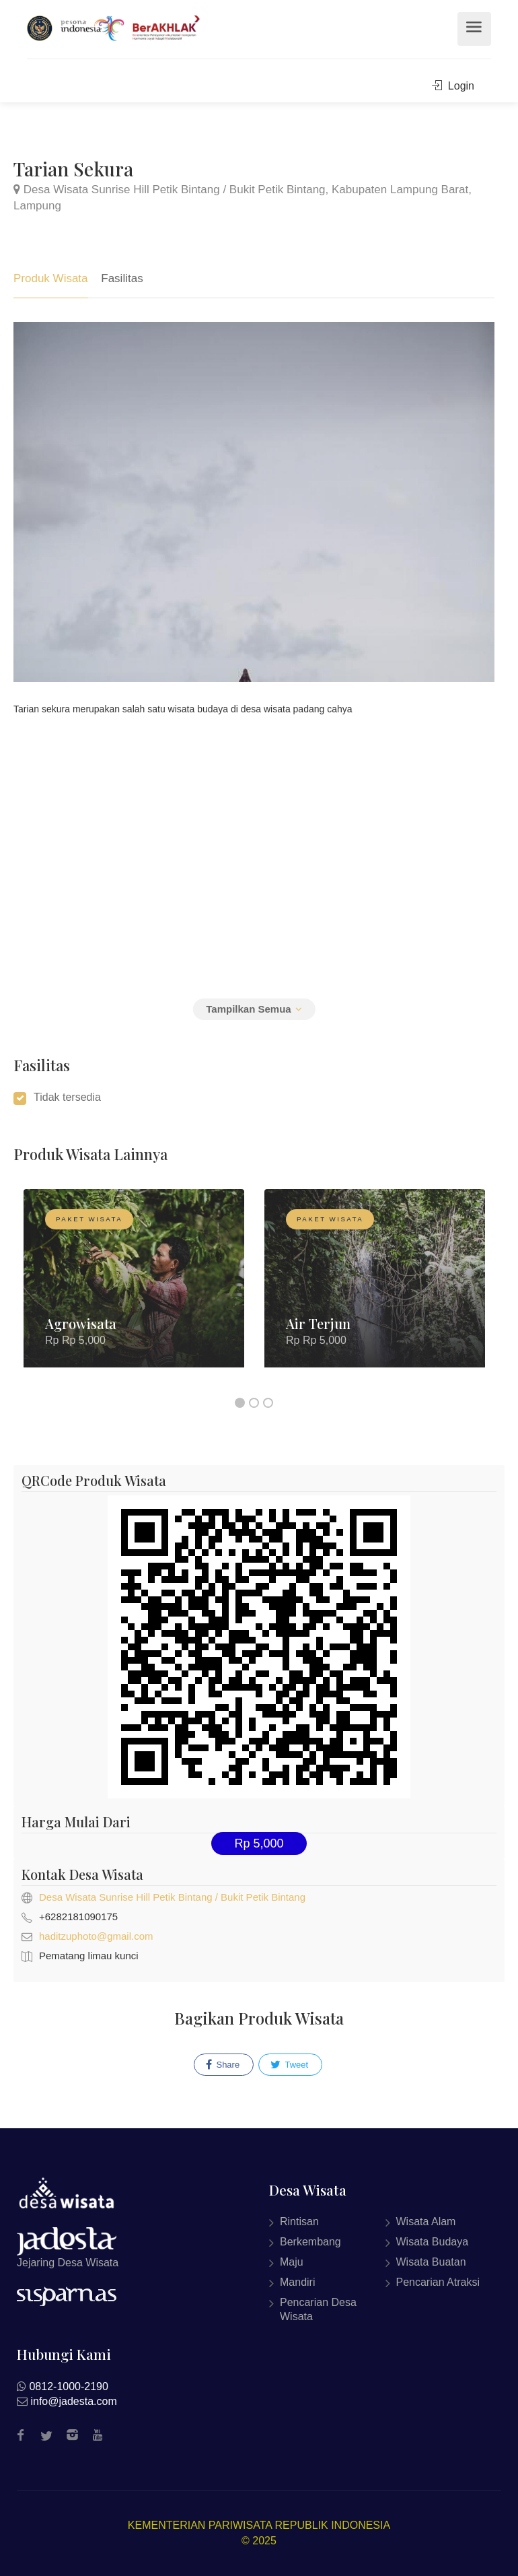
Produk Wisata (50, 278)
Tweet (289, 2065)
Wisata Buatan (431, 2262)
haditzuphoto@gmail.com (96, 1936)
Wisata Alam (426, 2221)
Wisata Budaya (432, 2241)
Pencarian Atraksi (438, 2282)
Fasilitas (122, 278)
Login (453, 86)
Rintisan (299, 2221)
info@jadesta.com (73, 2401)
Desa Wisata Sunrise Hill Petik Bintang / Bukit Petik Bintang (172, 1897)
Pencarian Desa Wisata (318, 2309)
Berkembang (310, 2241)
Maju (291, 2262)
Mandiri (297, 2282)
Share (222, 2065)
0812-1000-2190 (68, 2386)
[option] (133, 1288)
